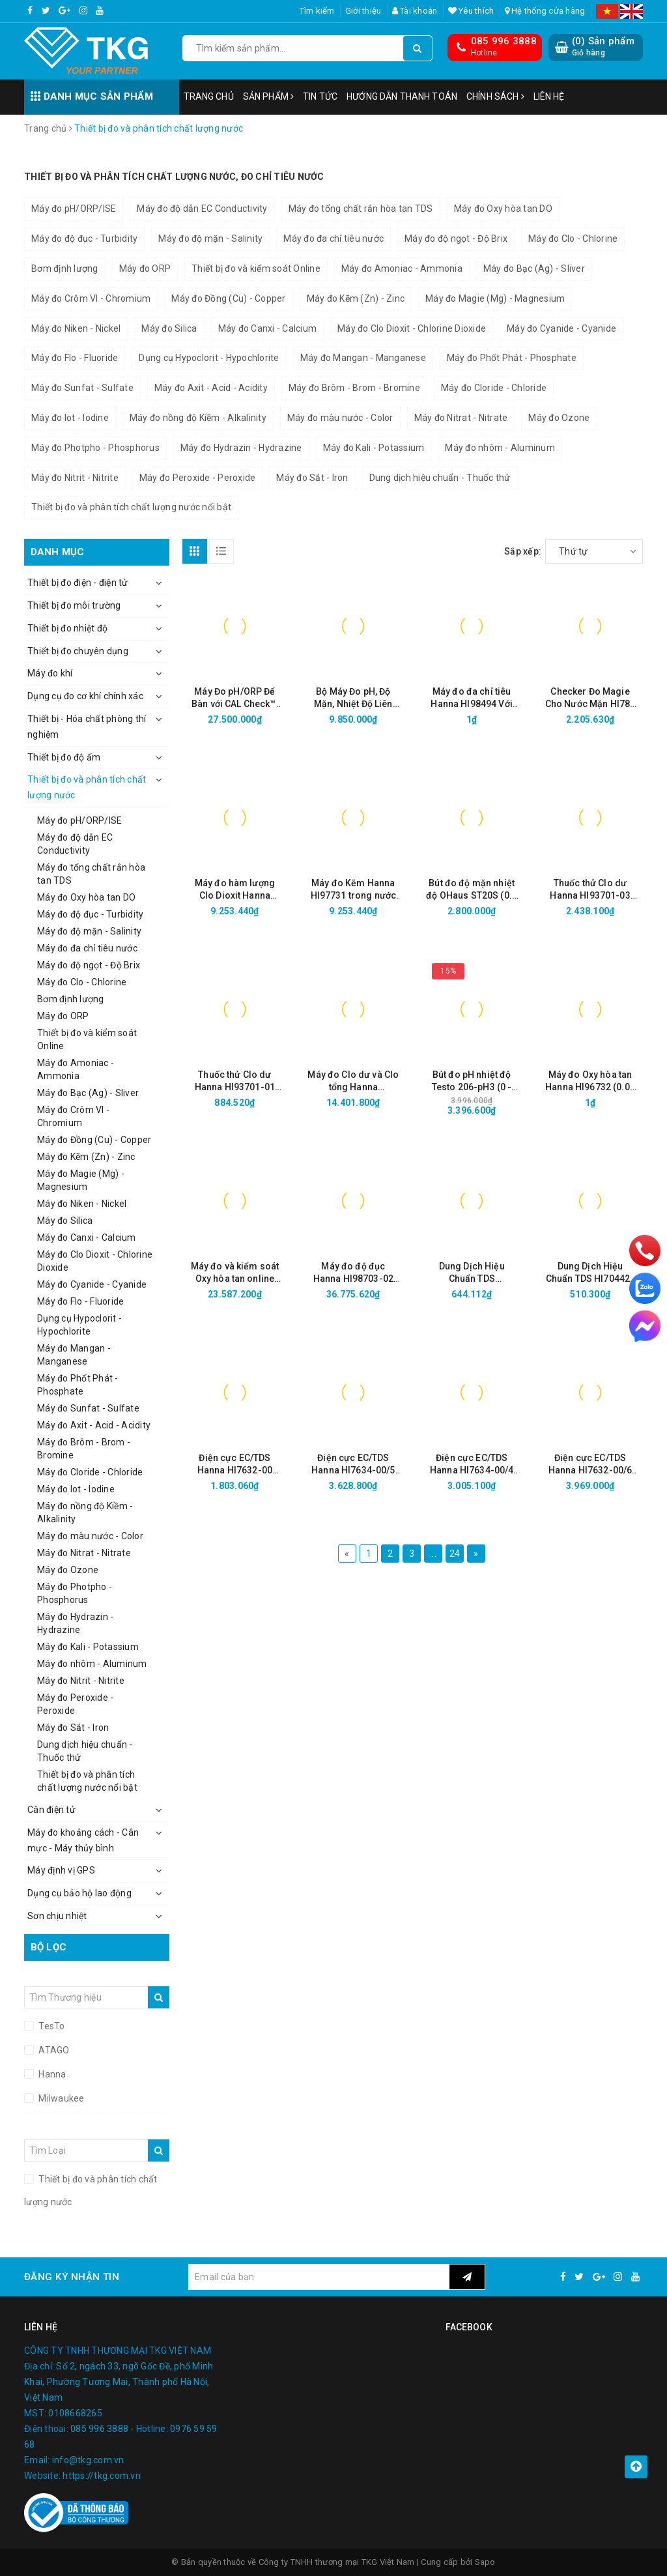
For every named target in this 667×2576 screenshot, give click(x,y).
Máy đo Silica (169, 328)
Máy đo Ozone (558, 417)
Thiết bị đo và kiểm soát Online (256, 268)
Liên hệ (549, 96)
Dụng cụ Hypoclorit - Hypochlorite (209, 358)
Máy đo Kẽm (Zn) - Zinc (356, 298)
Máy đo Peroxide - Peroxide (197, 477)
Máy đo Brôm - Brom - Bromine (354, 388)
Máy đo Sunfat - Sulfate (82, 388)
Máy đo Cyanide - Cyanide (561, 328)
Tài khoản (415, 11)
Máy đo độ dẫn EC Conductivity (202, 208)
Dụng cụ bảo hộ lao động (79, 1893)
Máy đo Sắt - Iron (312, 477)
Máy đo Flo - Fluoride (74, 358)
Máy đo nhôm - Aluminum (500, 447)
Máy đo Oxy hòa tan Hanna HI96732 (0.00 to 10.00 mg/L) (590, 1081)
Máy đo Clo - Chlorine (572, 238)
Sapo (485, 2562)
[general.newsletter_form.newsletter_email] (318, 2277)
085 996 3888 (504, 41)
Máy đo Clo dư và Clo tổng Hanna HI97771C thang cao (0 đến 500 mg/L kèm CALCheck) (353, 1081)
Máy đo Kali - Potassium (374, 447)
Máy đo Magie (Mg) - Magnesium (495, 298)
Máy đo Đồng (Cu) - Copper (228, 298)
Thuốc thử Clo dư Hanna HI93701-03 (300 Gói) (590, 890)
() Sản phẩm (603, 46)
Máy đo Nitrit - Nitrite (75, 477)
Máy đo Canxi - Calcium (267, 328)
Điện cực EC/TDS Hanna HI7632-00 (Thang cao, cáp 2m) (235, 1465)
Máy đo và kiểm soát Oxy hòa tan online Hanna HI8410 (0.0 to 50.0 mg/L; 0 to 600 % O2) (234, 1273)
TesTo (50, 2026)
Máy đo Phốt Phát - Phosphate (511, 358)
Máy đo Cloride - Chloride (493, 388)
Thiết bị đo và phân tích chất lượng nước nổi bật (131, 507)
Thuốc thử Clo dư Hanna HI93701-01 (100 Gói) (235, 1081)
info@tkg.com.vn (88, 2460)
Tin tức (320, 96)
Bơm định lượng (64, 268)
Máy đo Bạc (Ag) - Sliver (534, 268)
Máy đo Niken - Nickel (76, 328)
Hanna (51, 2074)
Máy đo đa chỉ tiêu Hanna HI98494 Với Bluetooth (471, 698)
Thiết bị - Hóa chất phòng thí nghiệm (86, 727)
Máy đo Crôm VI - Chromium (90, 298)
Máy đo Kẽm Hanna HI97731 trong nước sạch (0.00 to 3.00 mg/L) (354, 890)
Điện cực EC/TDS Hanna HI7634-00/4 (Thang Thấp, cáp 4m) (471, 1465)
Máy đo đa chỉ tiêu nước (333, 238)
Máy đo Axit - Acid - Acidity (211, 388)
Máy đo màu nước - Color (340, 417)
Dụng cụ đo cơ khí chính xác (85, 696)
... (433, 1553)
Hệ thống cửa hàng (545, 11)
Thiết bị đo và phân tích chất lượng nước (86, 787)
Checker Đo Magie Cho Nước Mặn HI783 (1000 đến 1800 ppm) (590, 698)
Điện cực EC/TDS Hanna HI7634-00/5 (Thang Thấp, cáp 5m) (353, 1465)
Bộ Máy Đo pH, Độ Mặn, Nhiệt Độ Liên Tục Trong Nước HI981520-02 (353, 698)
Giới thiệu (363, 11)
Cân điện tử (51, 1809)
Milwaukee (60, 2098)
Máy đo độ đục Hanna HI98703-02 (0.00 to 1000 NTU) (353, 1273)
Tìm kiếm (317, 11)
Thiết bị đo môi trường (74, 605)
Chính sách (495, 96)
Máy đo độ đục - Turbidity (84, 238)
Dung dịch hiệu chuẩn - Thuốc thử (440, 477)
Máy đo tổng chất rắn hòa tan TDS (361, 208)
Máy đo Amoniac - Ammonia (401, 268)
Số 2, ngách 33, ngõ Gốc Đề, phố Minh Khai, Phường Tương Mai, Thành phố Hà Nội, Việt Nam (118, 2382)
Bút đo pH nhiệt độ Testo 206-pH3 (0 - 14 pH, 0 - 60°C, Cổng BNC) (472, 1081)
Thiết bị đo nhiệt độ (67, 628)
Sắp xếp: (522, 551)
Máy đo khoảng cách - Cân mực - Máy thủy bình (83, 1840)
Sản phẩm (268, 96)
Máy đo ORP (145, 268)
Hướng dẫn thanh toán (402, 96)
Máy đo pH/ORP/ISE (73, 208)
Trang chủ (209, 96)
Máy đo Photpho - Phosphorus (95, 447)
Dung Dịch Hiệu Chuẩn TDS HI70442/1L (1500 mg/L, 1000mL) (471, 1273)
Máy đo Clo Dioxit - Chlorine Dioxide (411, 328)
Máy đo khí (50, 673)
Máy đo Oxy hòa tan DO (503, 208)
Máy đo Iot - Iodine (70, 417)
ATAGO (53, 2050)
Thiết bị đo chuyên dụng (77, 651)
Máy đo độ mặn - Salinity (210, 238)
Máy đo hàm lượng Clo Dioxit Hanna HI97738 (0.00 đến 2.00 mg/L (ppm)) (235, 890)
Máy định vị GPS (61, 1870)
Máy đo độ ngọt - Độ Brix (455, 238)
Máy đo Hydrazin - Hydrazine (241, 447)
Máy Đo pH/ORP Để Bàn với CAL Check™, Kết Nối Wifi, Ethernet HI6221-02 (234, 698)
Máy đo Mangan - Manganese (363, 358)
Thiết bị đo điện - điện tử (77, 582)
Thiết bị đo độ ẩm (63, 757)
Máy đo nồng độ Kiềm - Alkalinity (198, 417)
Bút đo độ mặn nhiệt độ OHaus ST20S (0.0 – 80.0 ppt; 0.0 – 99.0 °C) (471, 890)
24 (455, 1553)
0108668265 (75, 2413)
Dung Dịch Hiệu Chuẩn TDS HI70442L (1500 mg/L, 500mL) (590, 1273)
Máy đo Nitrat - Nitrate (461, 417)
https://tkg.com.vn (102, 2475)
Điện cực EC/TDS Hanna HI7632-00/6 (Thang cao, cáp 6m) (590, 1465)
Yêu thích (471, 11)
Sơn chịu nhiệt (57, 1916)
